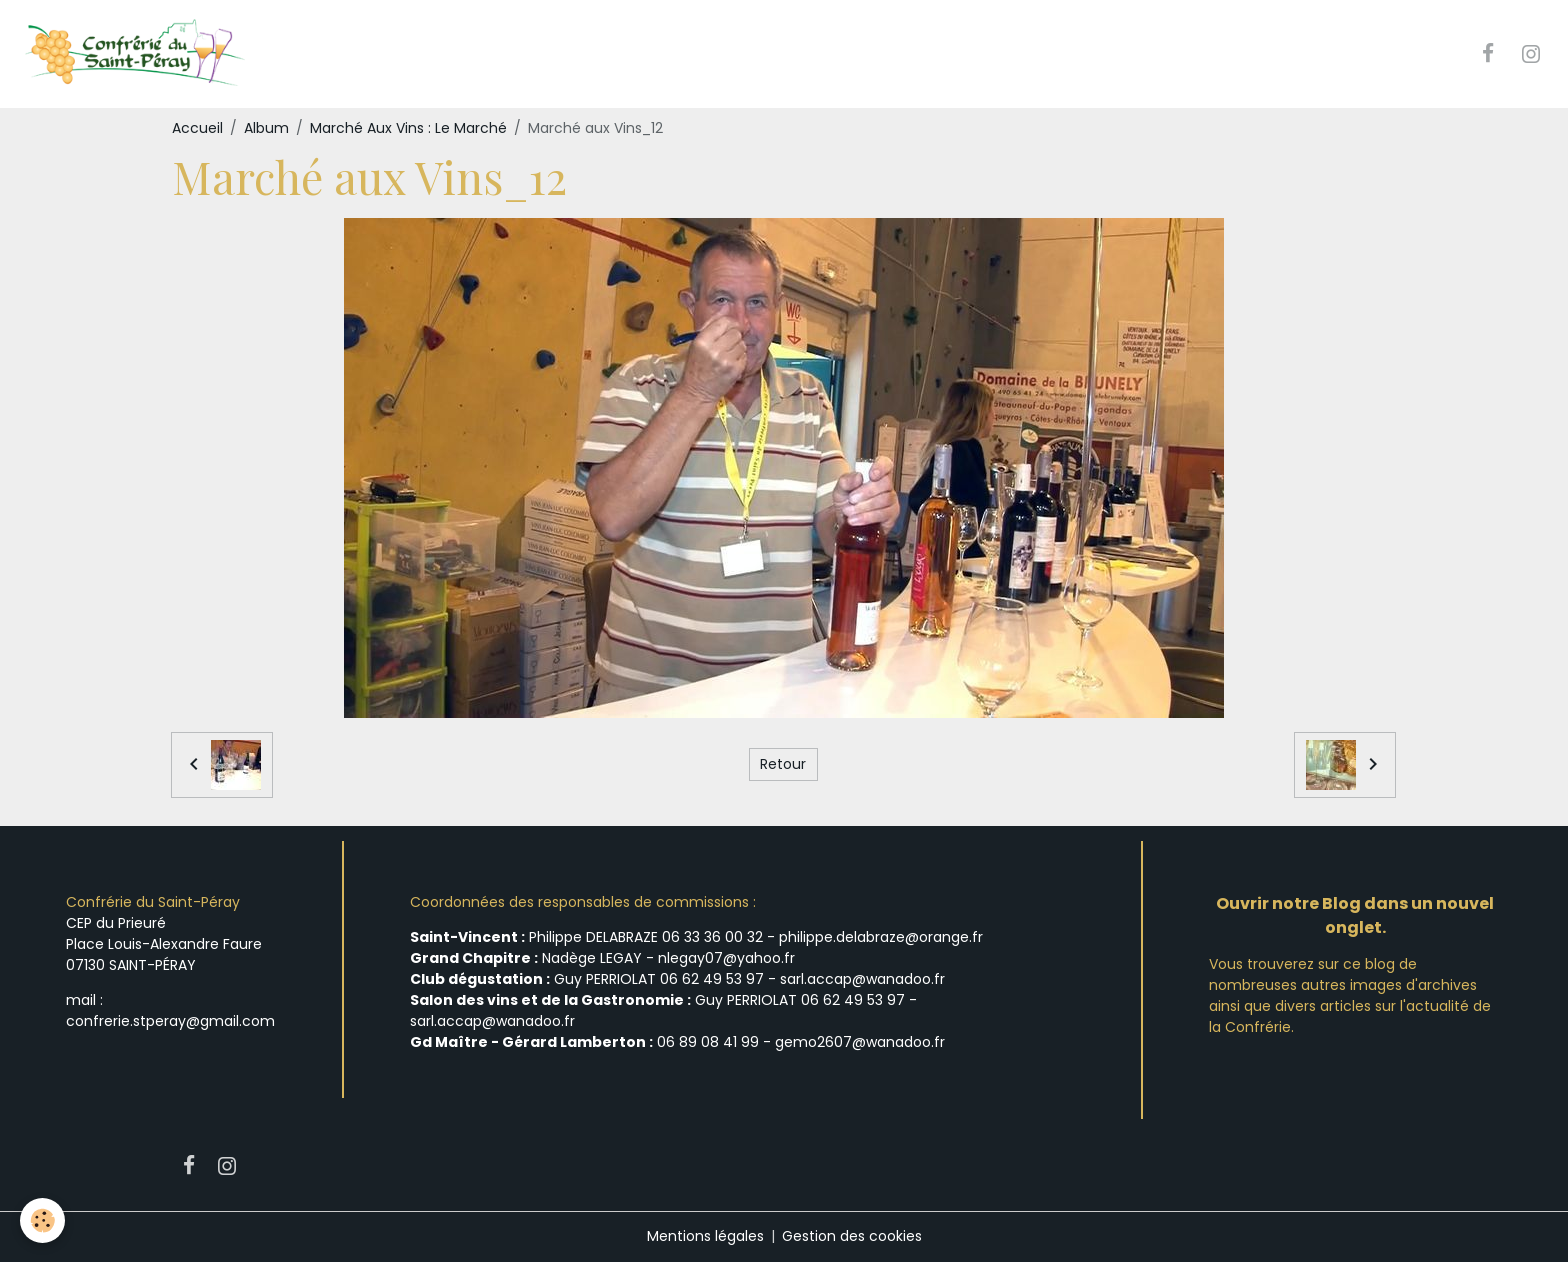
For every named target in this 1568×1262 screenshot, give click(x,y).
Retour (783, 764)
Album (266, 128)
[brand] (136, 54)
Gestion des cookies (852, 1236)
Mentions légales (705, 1236)
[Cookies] (42, 1220)
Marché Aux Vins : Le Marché (408, 128)
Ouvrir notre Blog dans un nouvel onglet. (1355, 915)
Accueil (197, 128)
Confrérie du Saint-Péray (153, 902)
